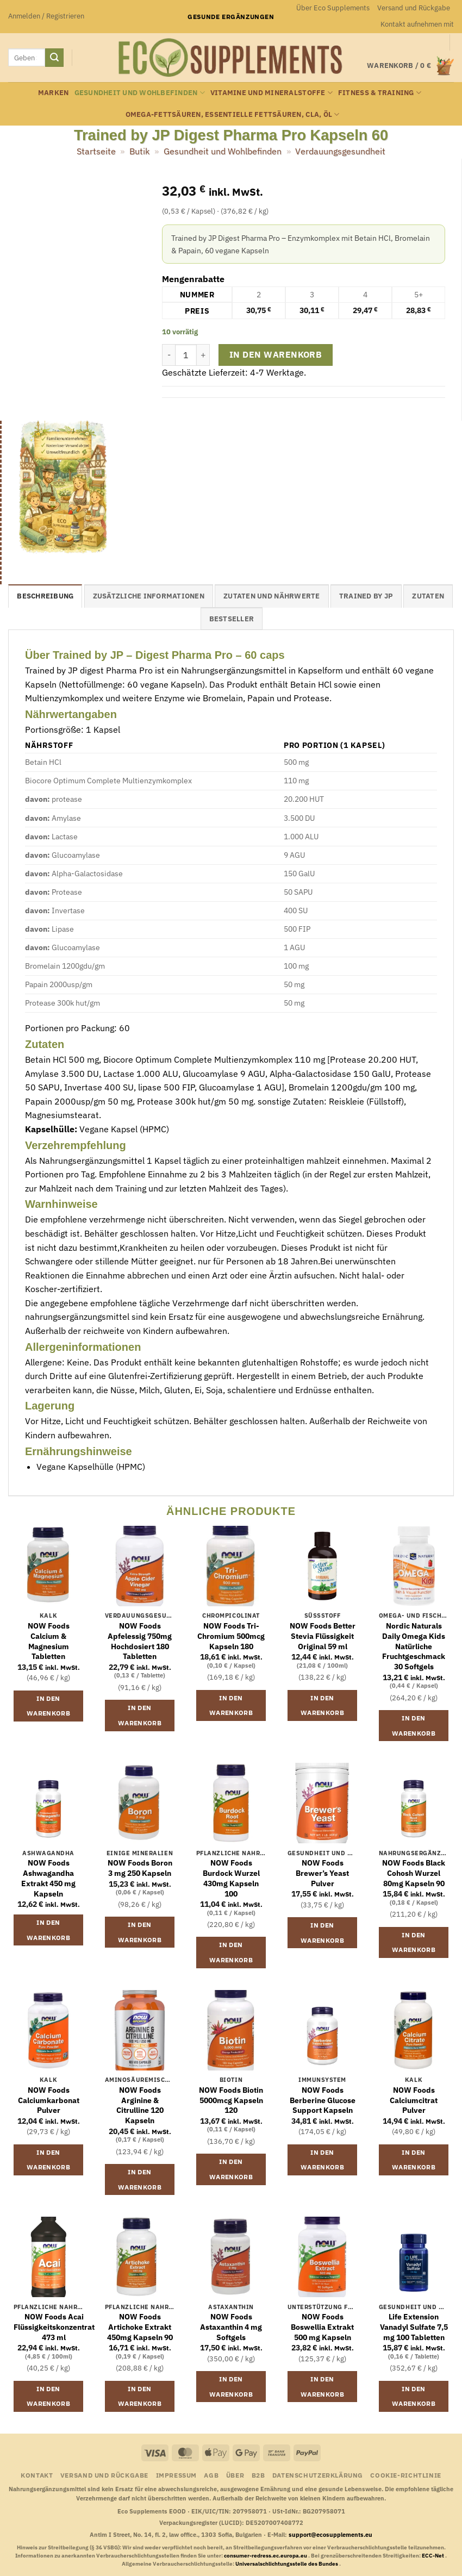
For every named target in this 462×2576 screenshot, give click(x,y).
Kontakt (37, 2475)
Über (235, 2475)
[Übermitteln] (54, 57)
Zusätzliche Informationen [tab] (148, 596)
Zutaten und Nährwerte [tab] (271, 596)
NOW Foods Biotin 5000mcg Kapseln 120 (231, 2100)
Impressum (176, 2475)
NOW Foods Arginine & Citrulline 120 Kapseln (140, 2105)
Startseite (96, 151)
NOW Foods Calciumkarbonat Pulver (48, 2100)
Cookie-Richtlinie (405, 2475)
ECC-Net (433, 2555)
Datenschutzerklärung (317, 2475)
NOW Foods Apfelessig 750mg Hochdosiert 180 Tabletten (140, 1641)
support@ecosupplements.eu (330, 2534)
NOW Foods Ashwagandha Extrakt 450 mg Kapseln (48, 1878)
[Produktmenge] (186, 355)
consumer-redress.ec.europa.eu (266, 2555)
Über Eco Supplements (333, 8)
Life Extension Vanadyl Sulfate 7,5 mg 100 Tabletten (414, 2327)
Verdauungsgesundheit (340, 151)
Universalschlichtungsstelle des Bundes (287, 2563)
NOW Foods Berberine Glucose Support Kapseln (322, 2100)
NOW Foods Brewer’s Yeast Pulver (322, 1873)
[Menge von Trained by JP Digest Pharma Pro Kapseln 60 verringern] (168, 355)
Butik (139, 151)
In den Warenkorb (275, 354)
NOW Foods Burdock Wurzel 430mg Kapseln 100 (231, 1878)
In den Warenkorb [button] (48, 1706)
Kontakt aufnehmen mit (417, 24)
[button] (46, 16)
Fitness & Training (379, 93)
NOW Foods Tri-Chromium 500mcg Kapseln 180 (231, 1636)
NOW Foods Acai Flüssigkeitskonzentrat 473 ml (54, 2327)
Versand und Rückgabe (413, 8)
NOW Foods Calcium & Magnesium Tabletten (49, 1641)
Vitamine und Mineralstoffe (271, 93)
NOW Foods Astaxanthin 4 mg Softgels (231, 2327)
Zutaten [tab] (428, 596)
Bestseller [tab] (231, 618)
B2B (258, 2475)
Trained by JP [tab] (366, 596)
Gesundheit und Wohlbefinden (139, 93)
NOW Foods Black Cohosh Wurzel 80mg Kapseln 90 (413, 1873)
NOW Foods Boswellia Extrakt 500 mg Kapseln (322, 2327)
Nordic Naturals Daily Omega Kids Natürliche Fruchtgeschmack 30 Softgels (413, 1646)
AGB (211, 2475)
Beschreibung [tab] (45, 596)
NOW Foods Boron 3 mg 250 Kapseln (140, 1868)
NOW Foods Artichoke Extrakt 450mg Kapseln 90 (140, 2327)
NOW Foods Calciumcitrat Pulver (414, 2100)
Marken (53, 92)
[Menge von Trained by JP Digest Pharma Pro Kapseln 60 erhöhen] (203, 355)
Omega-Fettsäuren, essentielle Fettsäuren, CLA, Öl (233, 114)
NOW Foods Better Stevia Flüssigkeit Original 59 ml (322, 1636)
